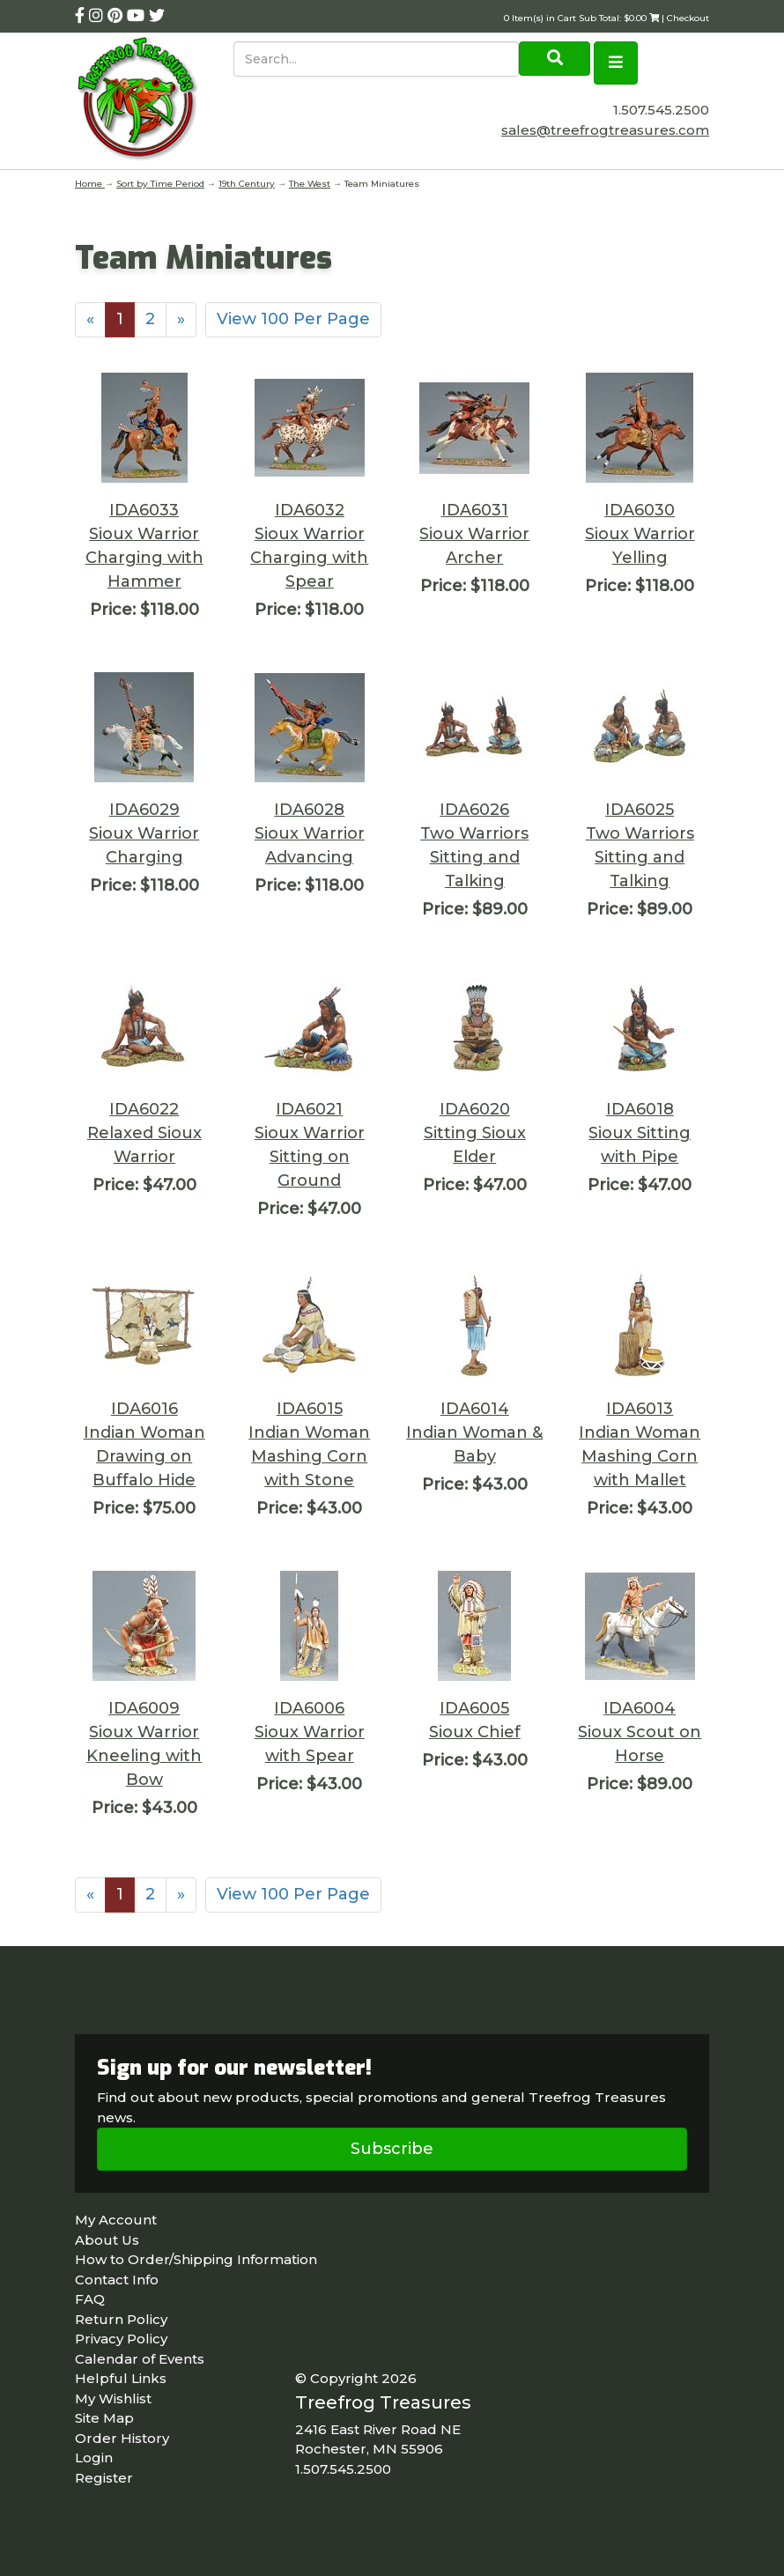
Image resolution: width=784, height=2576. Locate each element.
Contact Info (117, 2279)
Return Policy (121, 2319)
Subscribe (392, 2148)
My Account (116, 2219)
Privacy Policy (121, 2338)
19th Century (246, 183)
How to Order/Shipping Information (196, 2259)
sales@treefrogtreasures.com (605, 130)
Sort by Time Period (160, 183)
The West (309, 183)
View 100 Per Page (293, 319)
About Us (107, 2240)
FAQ (90, 2299)
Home (90, 183)
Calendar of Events (139, 2358)
